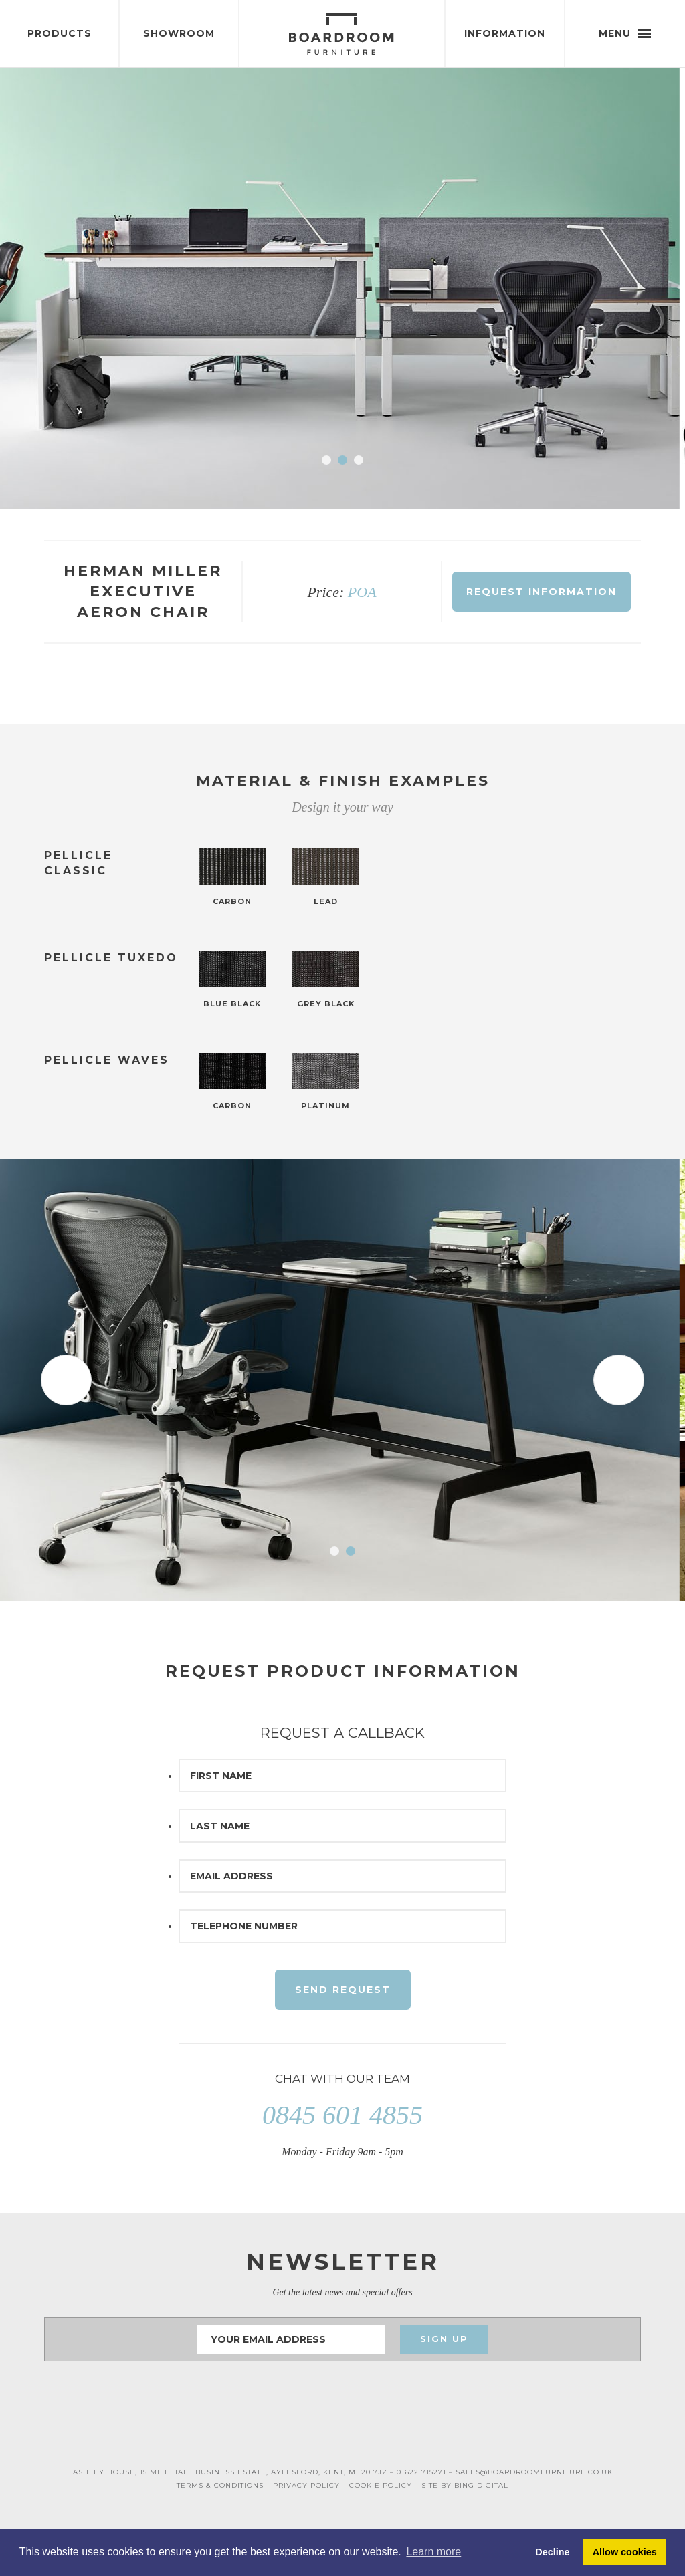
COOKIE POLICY (380, 2485)
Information (504, 33)
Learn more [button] (433, 2551)
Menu (625, 33)
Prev (66, 288)
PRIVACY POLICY (306, 2485)
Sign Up (444, 2338)
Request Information (541, 592)
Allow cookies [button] (625, 2552)
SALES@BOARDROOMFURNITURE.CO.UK (534, 2472)
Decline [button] (552, 2552)
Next (618, 288)
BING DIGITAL (481, 2485)
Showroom (179, 33)
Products (59, 33)
